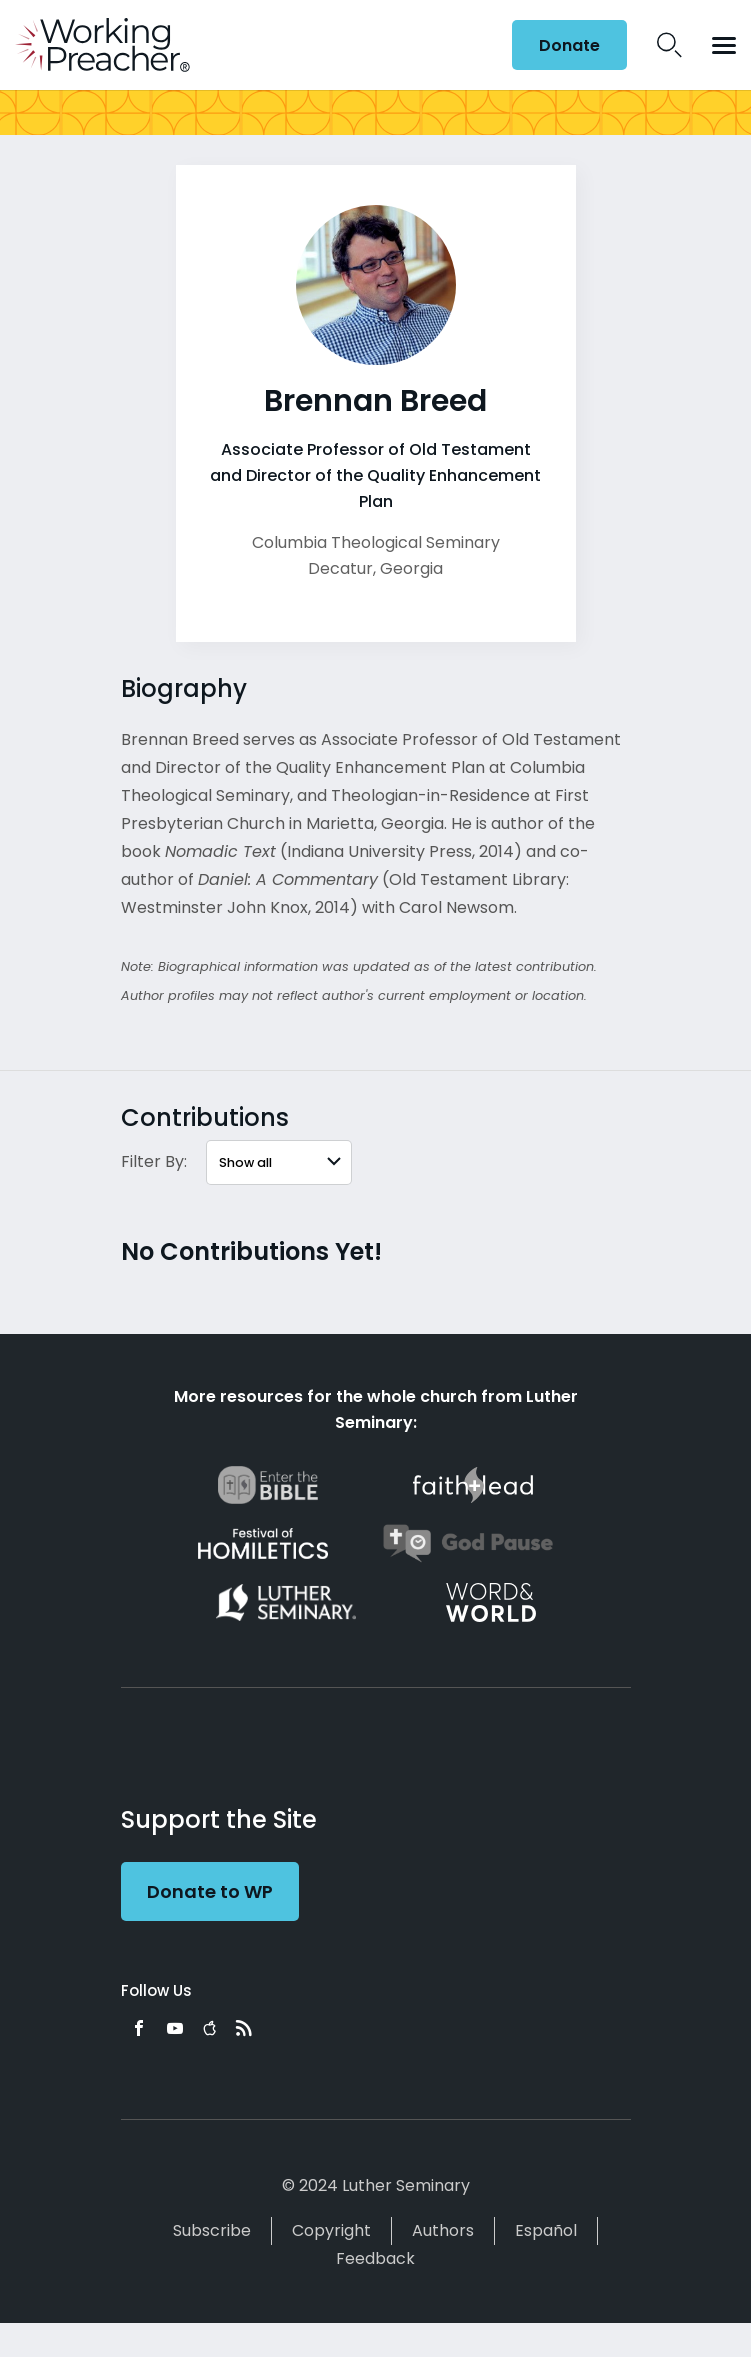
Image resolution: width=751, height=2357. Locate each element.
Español (546, 2230)
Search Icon (669, 45)
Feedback (375, 2258)
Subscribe (212, 2230)
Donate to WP (210, 1891)
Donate (569, 45)
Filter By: (154, 1161)
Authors (443, 2230)
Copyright (331, 2230)
